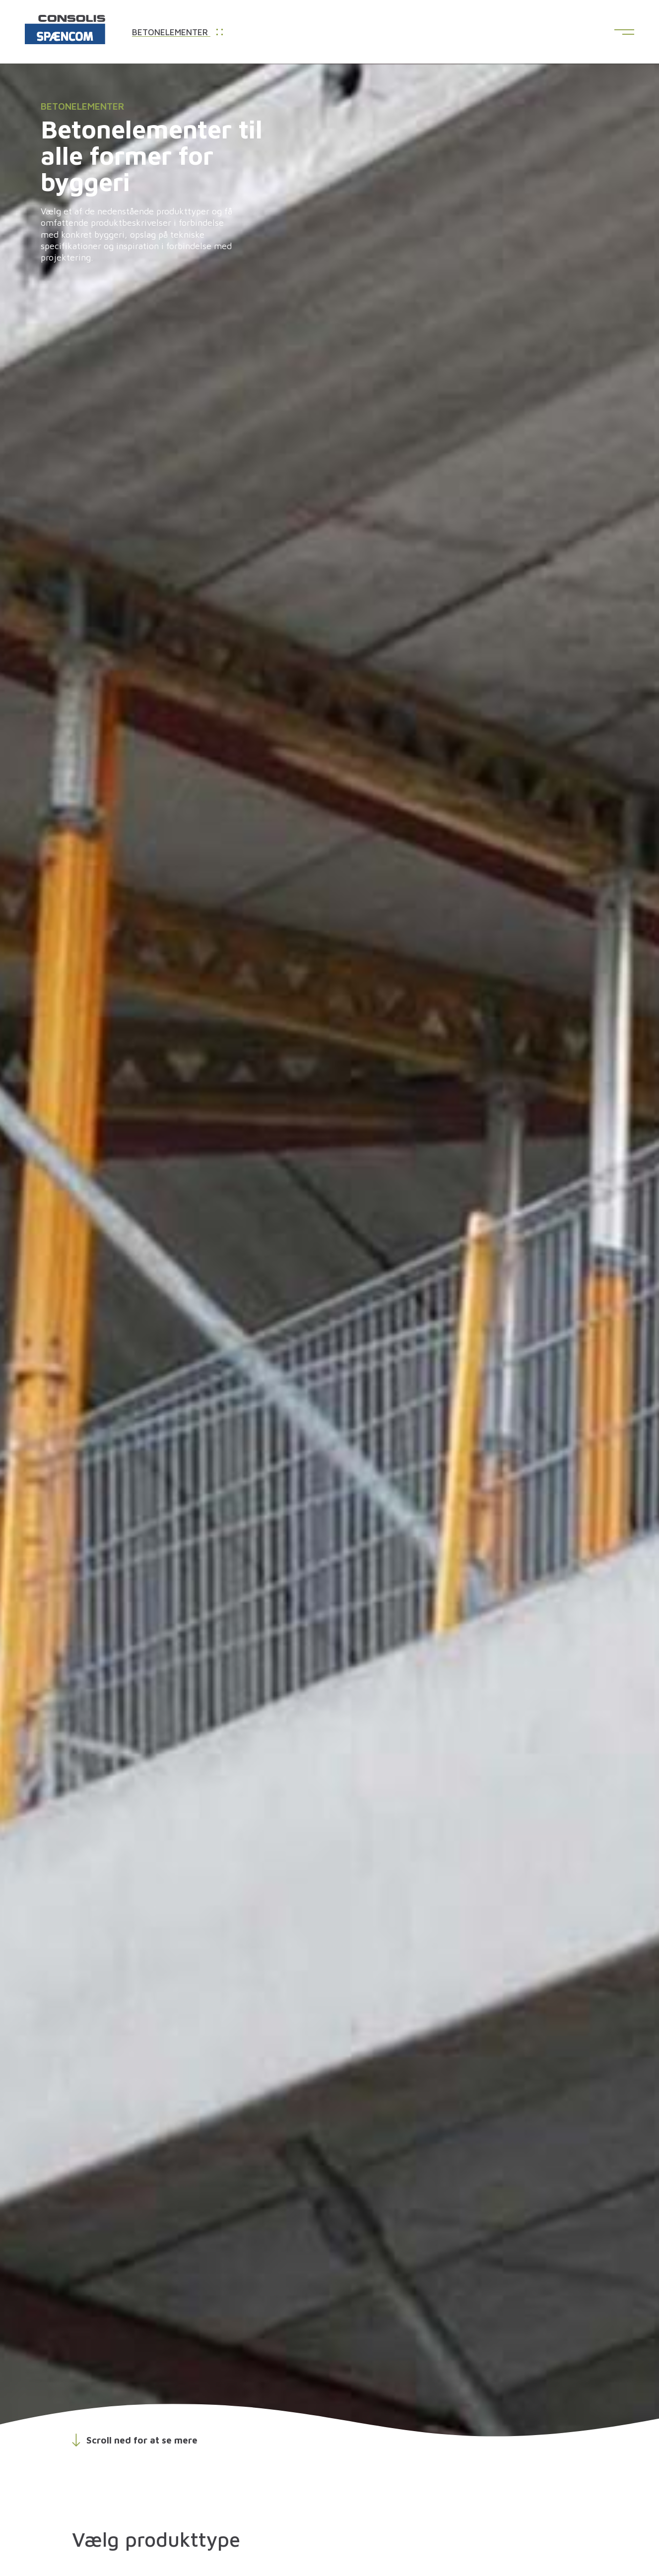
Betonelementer (177, 32)
